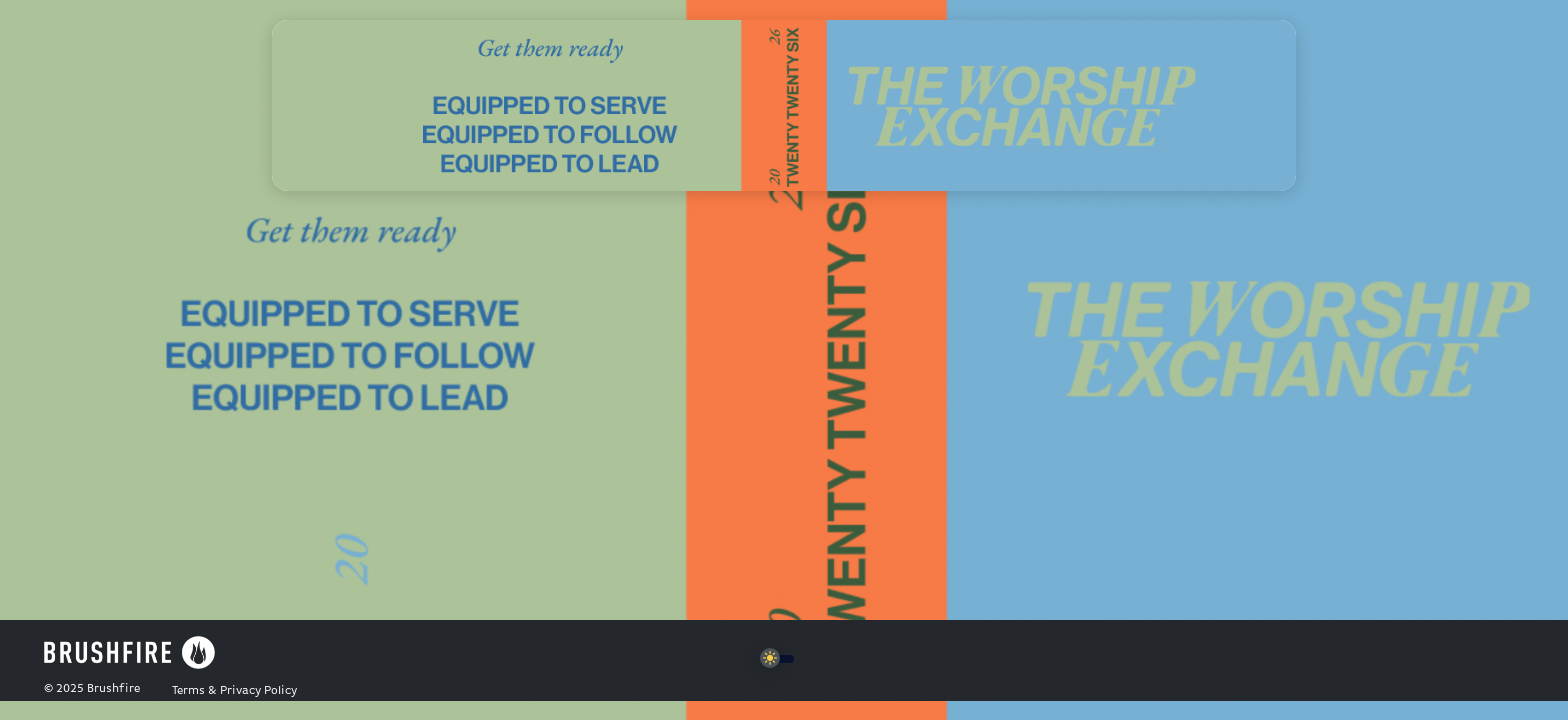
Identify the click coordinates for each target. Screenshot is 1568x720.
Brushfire (113, 689)
